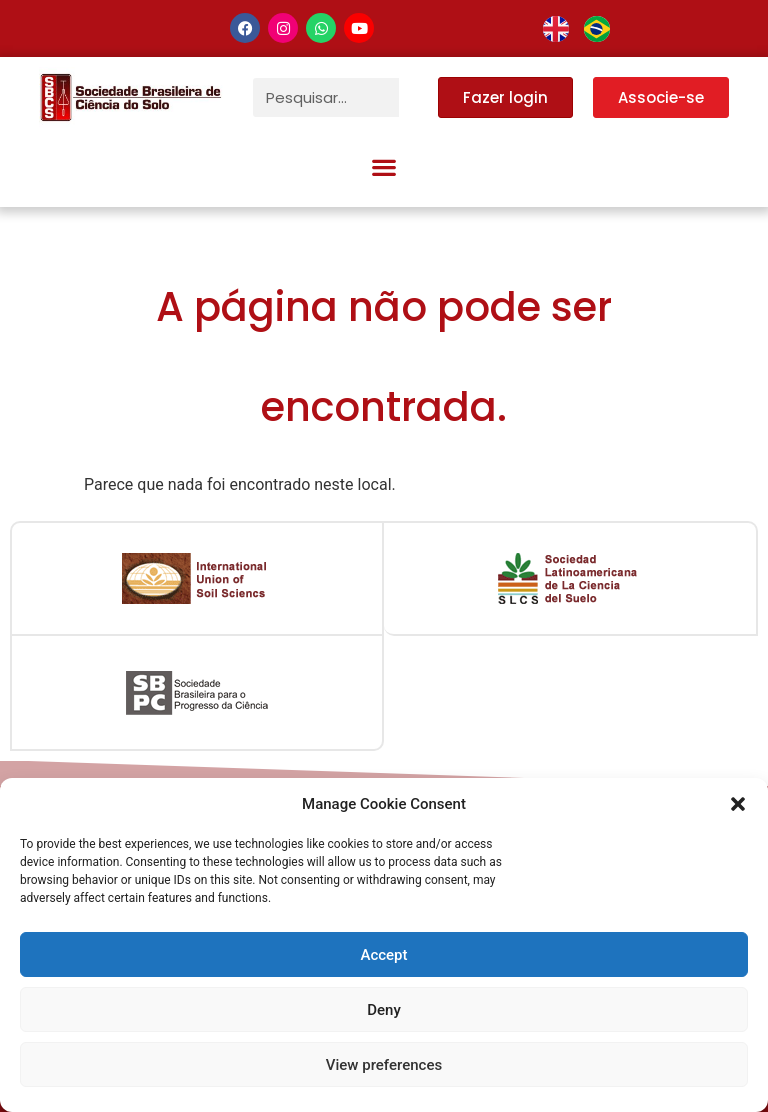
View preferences (384, 1065)
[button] (738, 804)
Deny (384, 1010)
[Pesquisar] (418, 97)
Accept (383, 955)
